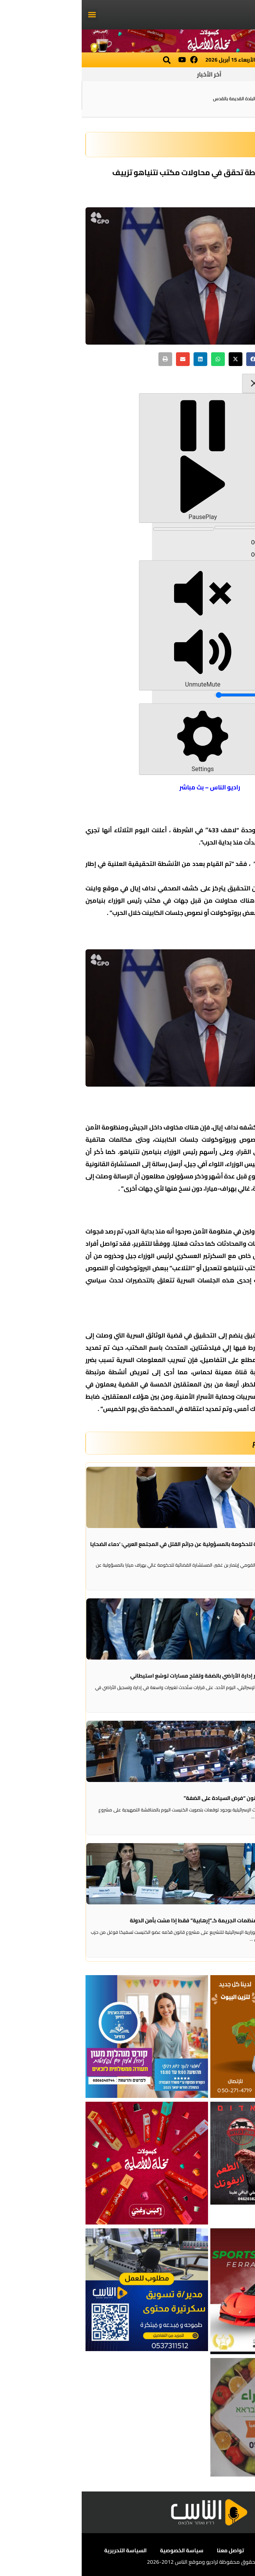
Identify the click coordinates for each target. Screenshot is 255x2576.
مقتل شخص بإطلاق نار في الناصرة (214, 98)
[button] (10, 14)
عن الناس (222, 2550)
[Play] (121, 458)
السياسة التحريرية (44, 2550)
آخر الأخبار (127, 74)
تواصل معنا (148, 2550)
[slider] (158, 527)
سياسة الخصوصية (100, 2550)
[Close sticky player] (172, 383)
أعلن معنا (187, 2550)
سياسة (191, 144)
